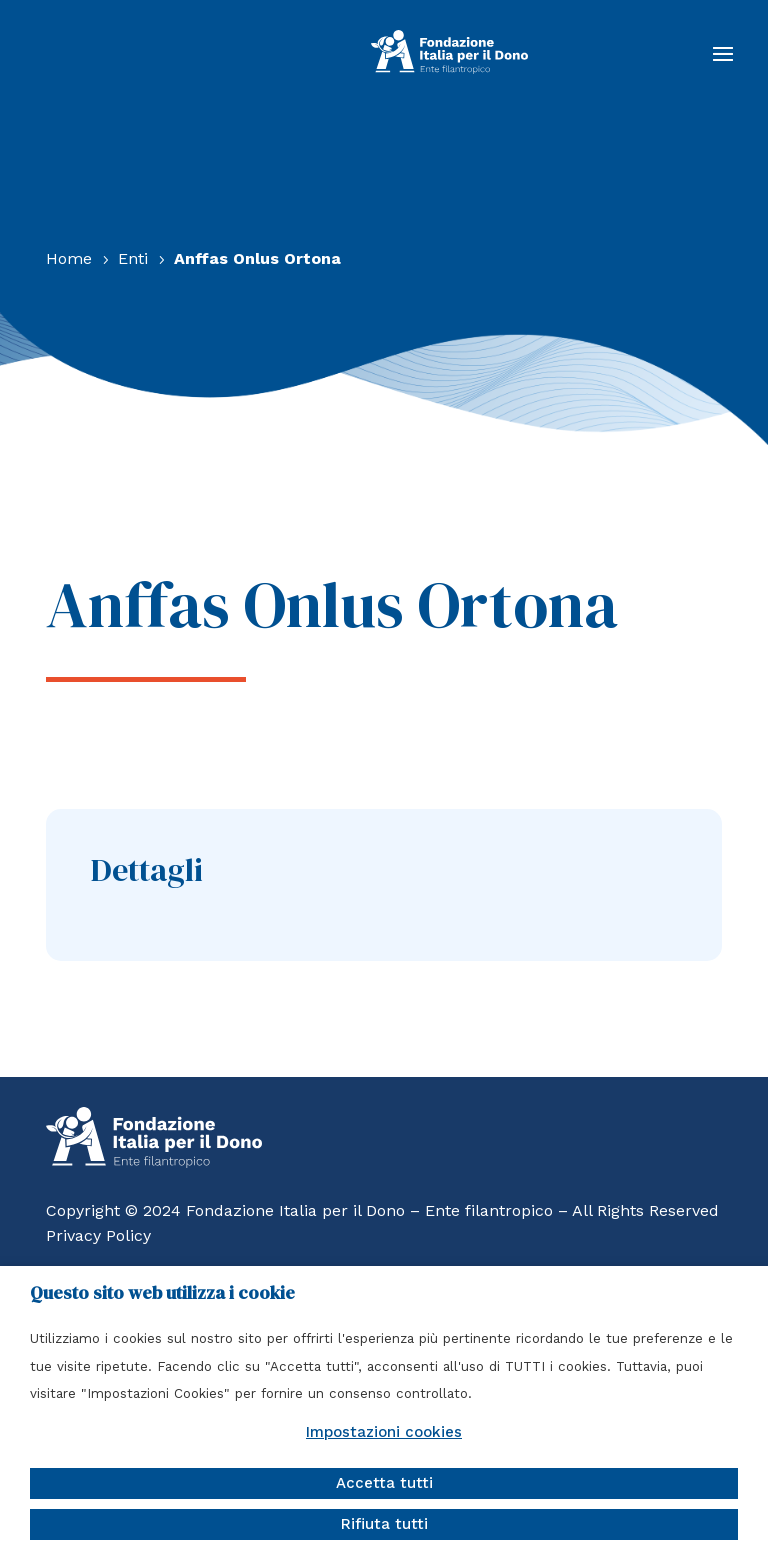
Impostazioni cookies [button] (384, 1432)
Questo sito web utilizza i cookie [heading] (162, 1293)
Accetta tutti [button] (384, 1483)
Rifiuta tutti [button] (384, 1524)
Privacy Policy (98, 1235)
